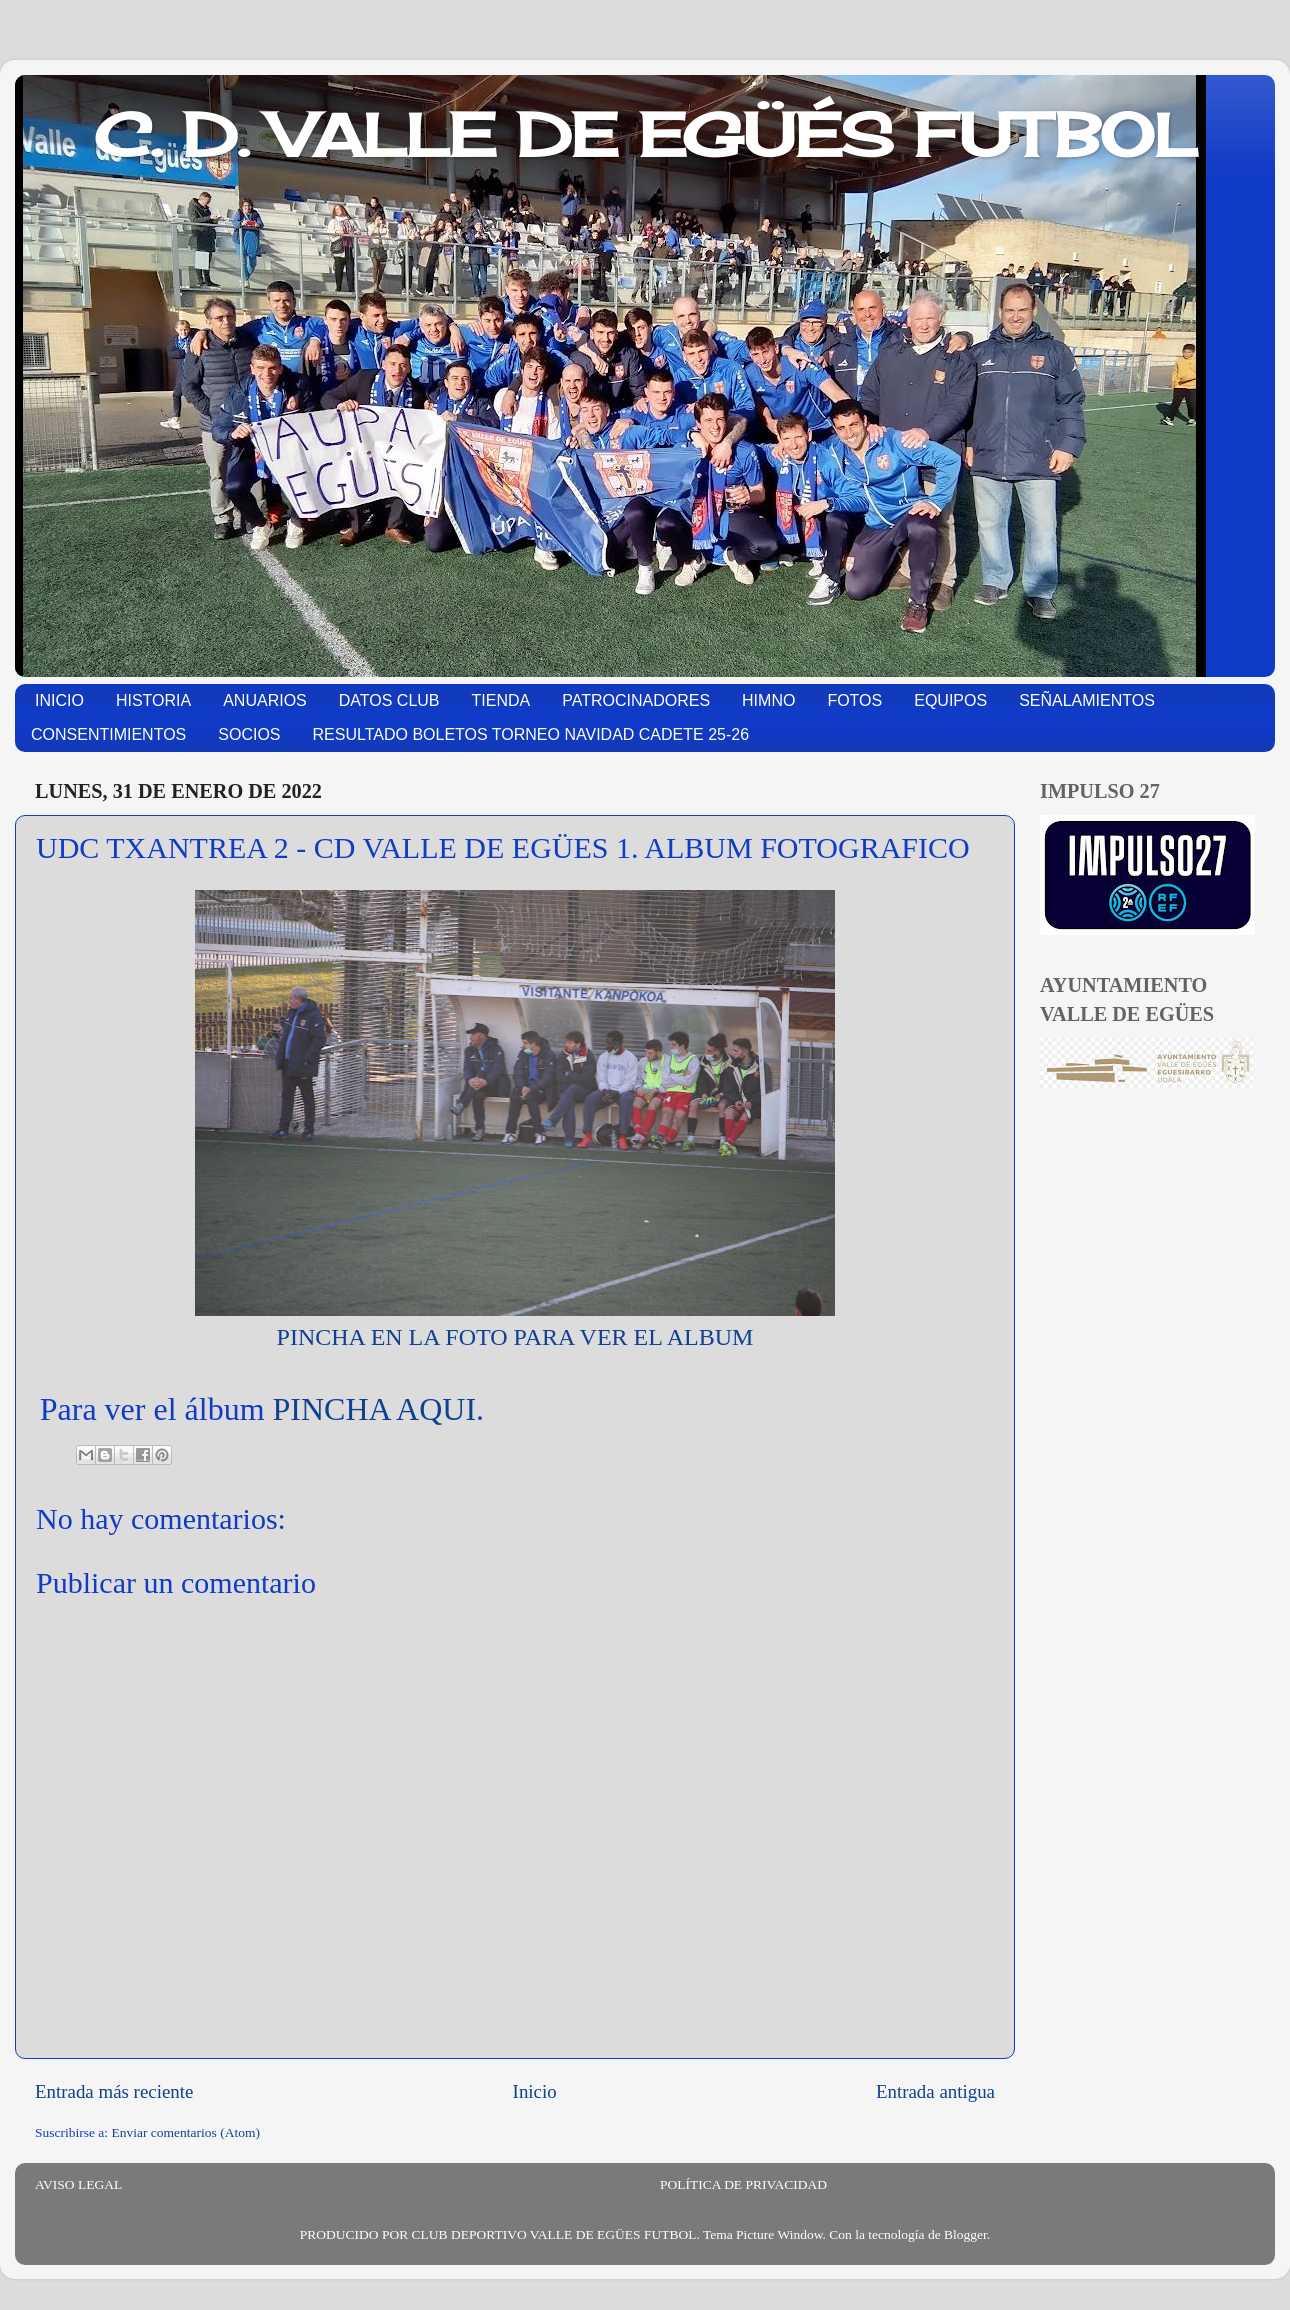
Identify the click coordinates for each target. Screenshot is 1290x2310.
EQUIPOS (950, 700)
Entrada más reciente (114, 2091)
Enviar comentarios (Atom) (186, 2132)
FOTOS (854, 700)
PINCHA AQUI (375, 1409)
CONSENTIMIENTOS (108, 734)
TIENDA (501, 700)
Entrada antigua (935, 2091)
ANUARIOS (265, 700)
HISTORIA (153, 700)
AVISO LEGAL (78, 2184)
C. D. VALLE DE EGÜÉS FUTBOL (645, 134)
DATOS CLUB (389, 700)
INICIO (59, 700)
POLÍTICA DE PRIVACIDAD (743, 2184)
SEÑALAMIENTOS (1087, 700)
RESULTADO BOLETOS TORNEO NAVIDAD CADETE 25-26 (531, 734)
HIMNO (768, 700)
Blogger (965, 2234)
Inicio (535, 2091)
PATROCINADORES (636, 700)
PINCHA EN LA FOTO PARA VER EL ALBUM (515, 1337)
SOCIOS (249, 734)
